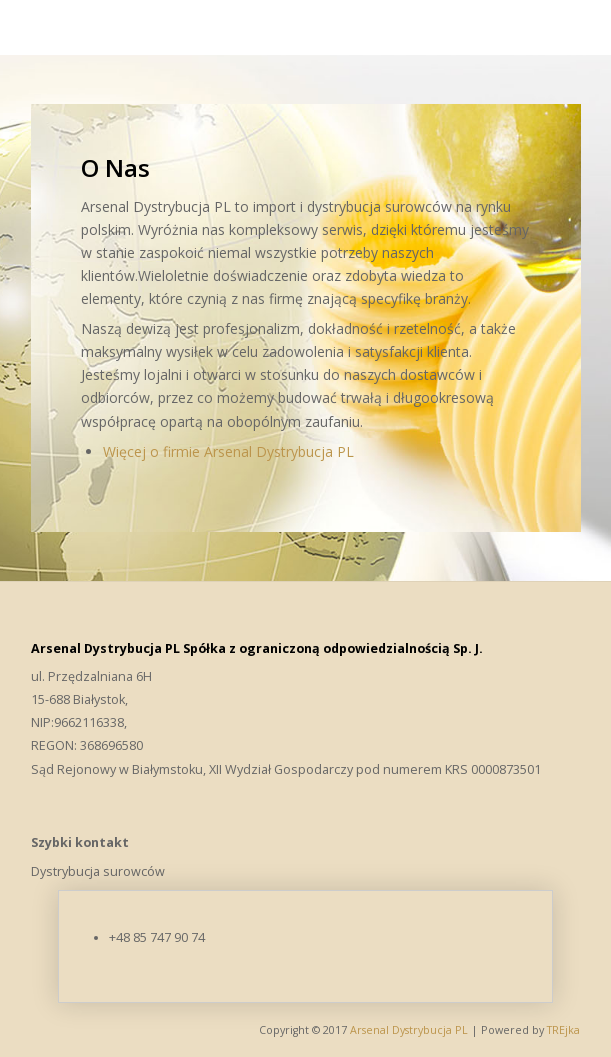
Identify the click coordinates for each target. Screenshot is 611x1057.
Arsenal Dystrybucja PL (410, 1030)
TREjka (563, 1030)
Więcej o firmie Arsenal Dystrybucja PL (228, 451)
